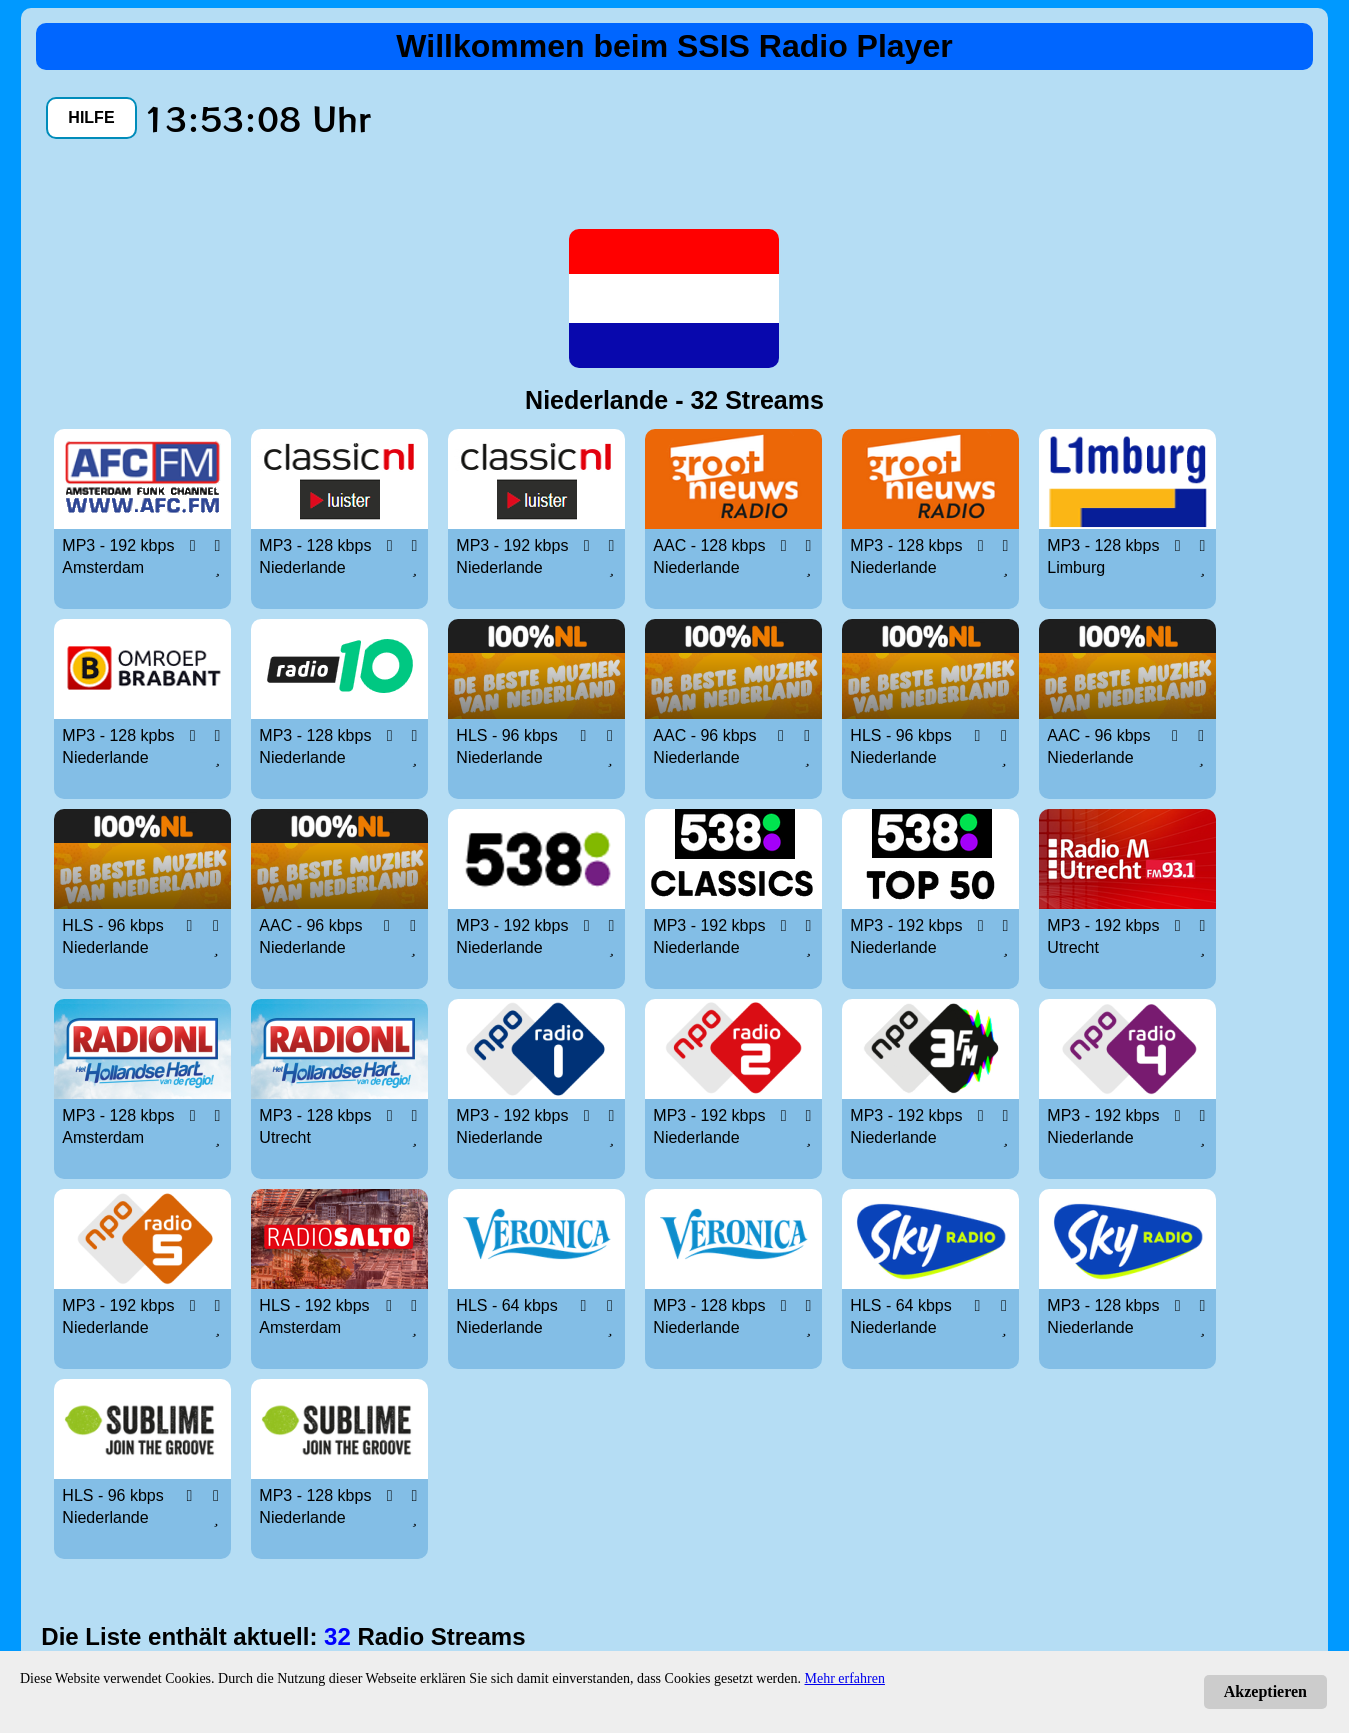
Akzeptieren (1265, 1691)
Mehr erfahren (845, 1678)
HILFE (91, 117)
